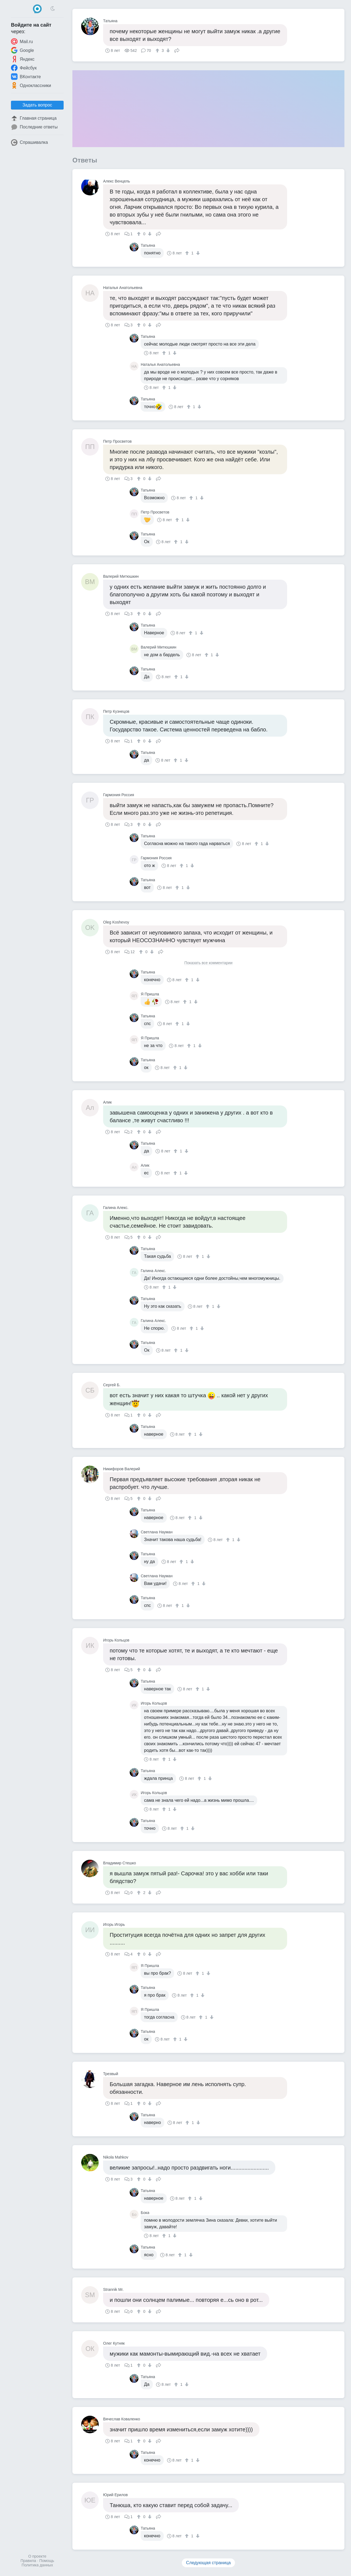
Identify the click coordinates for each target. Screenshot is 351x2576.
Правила (28, 2560)
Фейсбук (24, 67)
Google (22, 50)
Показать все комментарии (208, 963)
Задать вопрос (37, 105)
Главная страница (33, 118)
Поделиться (177, 50)
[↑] (158, 50)
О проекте (37, 2556)
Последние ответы (34, 127)
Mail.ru (22, 41)
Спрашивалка (29, 142)
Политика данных (37, 2565)
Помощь (46, 2560)
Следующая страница (208, 2562)
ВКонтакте (26, 76)
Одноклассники (31, 85)
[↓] (167, 50)
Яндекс (23, 59)
